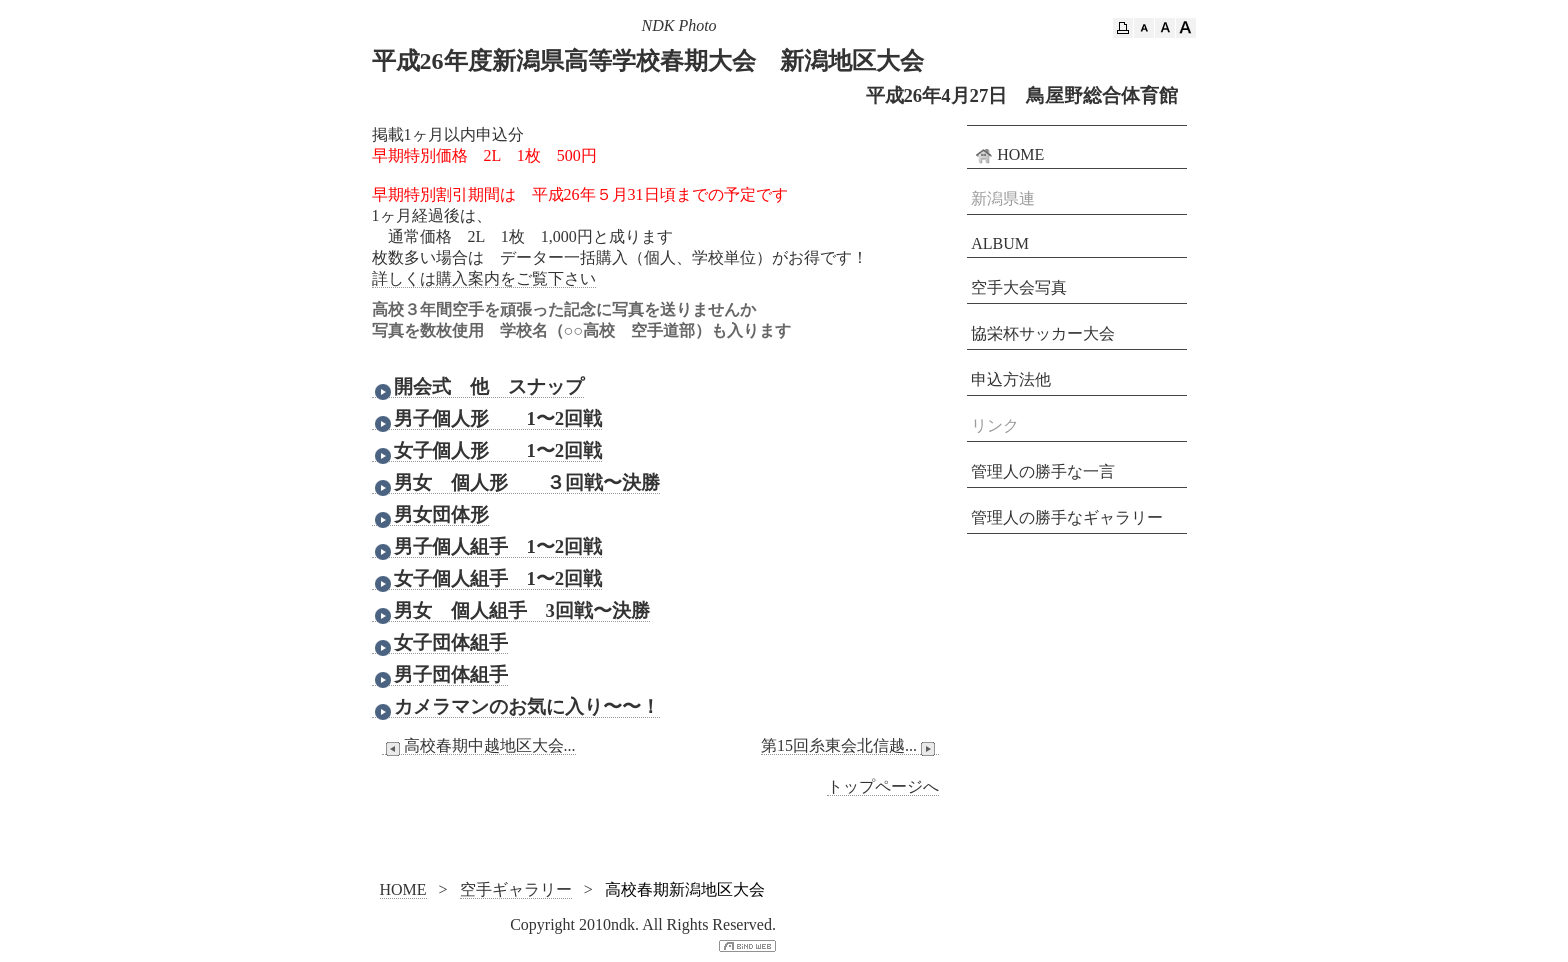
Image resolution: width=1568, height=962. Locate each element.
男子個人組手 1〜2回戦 (487, 547)
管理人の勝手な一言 (1043, 471)
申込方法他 (1011, 379)
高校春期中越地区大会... (479, 746)
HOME (1007, 155)
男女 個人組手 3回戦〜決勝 (511, 611)
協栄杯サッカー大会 (1043, 333)
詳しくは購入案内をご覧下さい (484, 278)
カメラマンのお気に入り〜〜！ (516, 707)
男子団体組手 (440, 675)
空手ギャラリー (516, 889)
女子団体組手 (440, 643)
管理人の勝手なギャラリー (1067, 517)
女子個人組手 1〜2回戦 (487, 579)
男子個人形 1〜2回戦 (487, 419)
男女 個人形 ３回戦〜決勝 (516, 483)
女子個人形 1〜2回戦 (487, 451)
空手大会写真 (1019, 287)
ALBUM (1000, 243)
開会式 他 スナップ (478, 387)
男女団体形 (430, 515)
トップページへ (883, 786)
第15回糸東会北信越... (850, 746)
